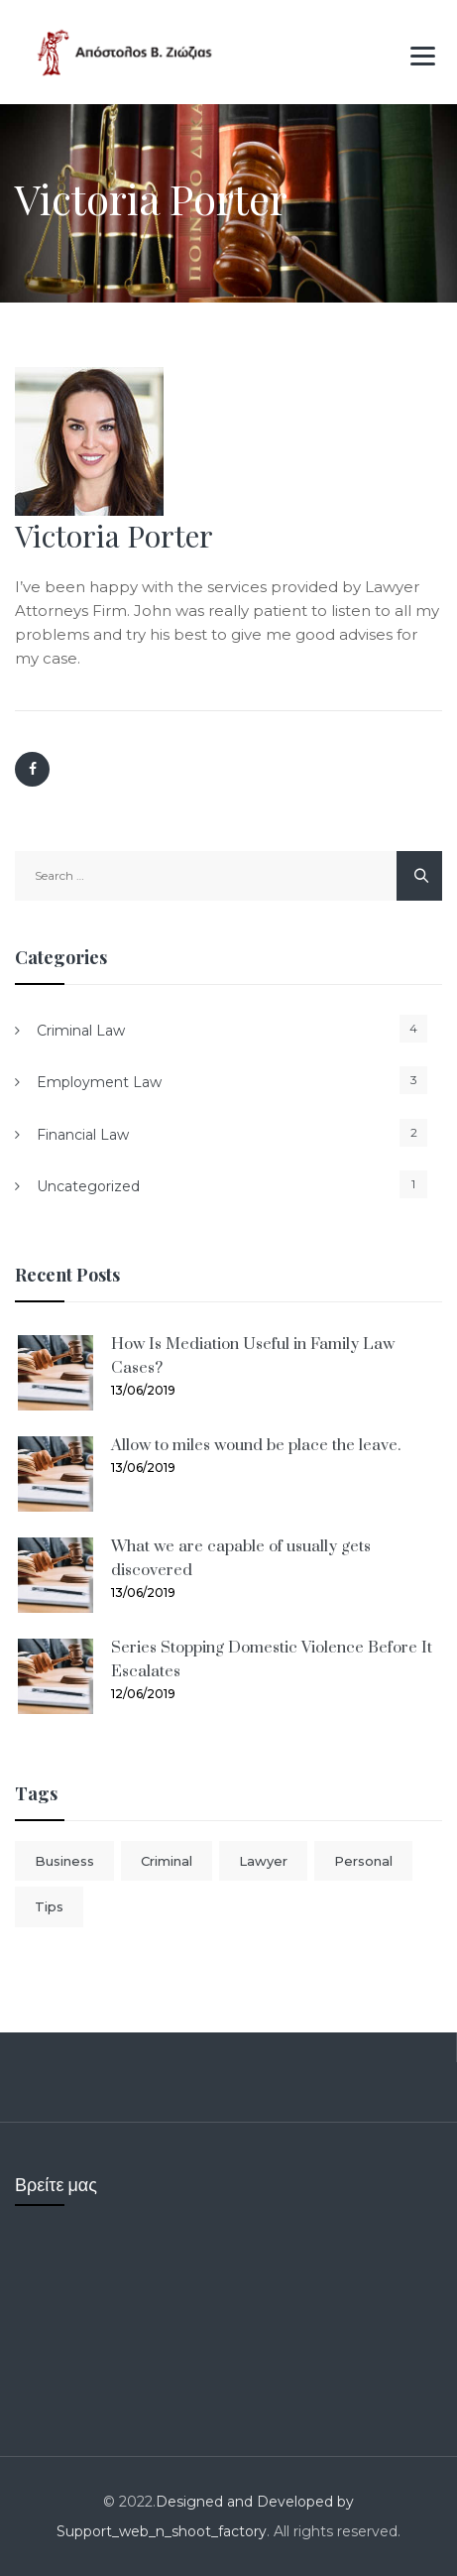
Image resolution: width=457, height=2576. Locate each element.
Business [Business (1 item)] (64, 1861)
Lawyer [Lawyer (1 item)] (263, 1861)
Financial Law (83, 1135)
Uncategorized (88, 1186)
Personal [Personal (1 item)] (363, 1861)
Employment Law (99, 1082)
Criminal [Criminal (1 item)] (166, 1861)
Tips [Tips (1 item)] (49, 1906)
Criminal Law (81, 1031)
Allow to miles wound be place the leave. (255, 1445)
